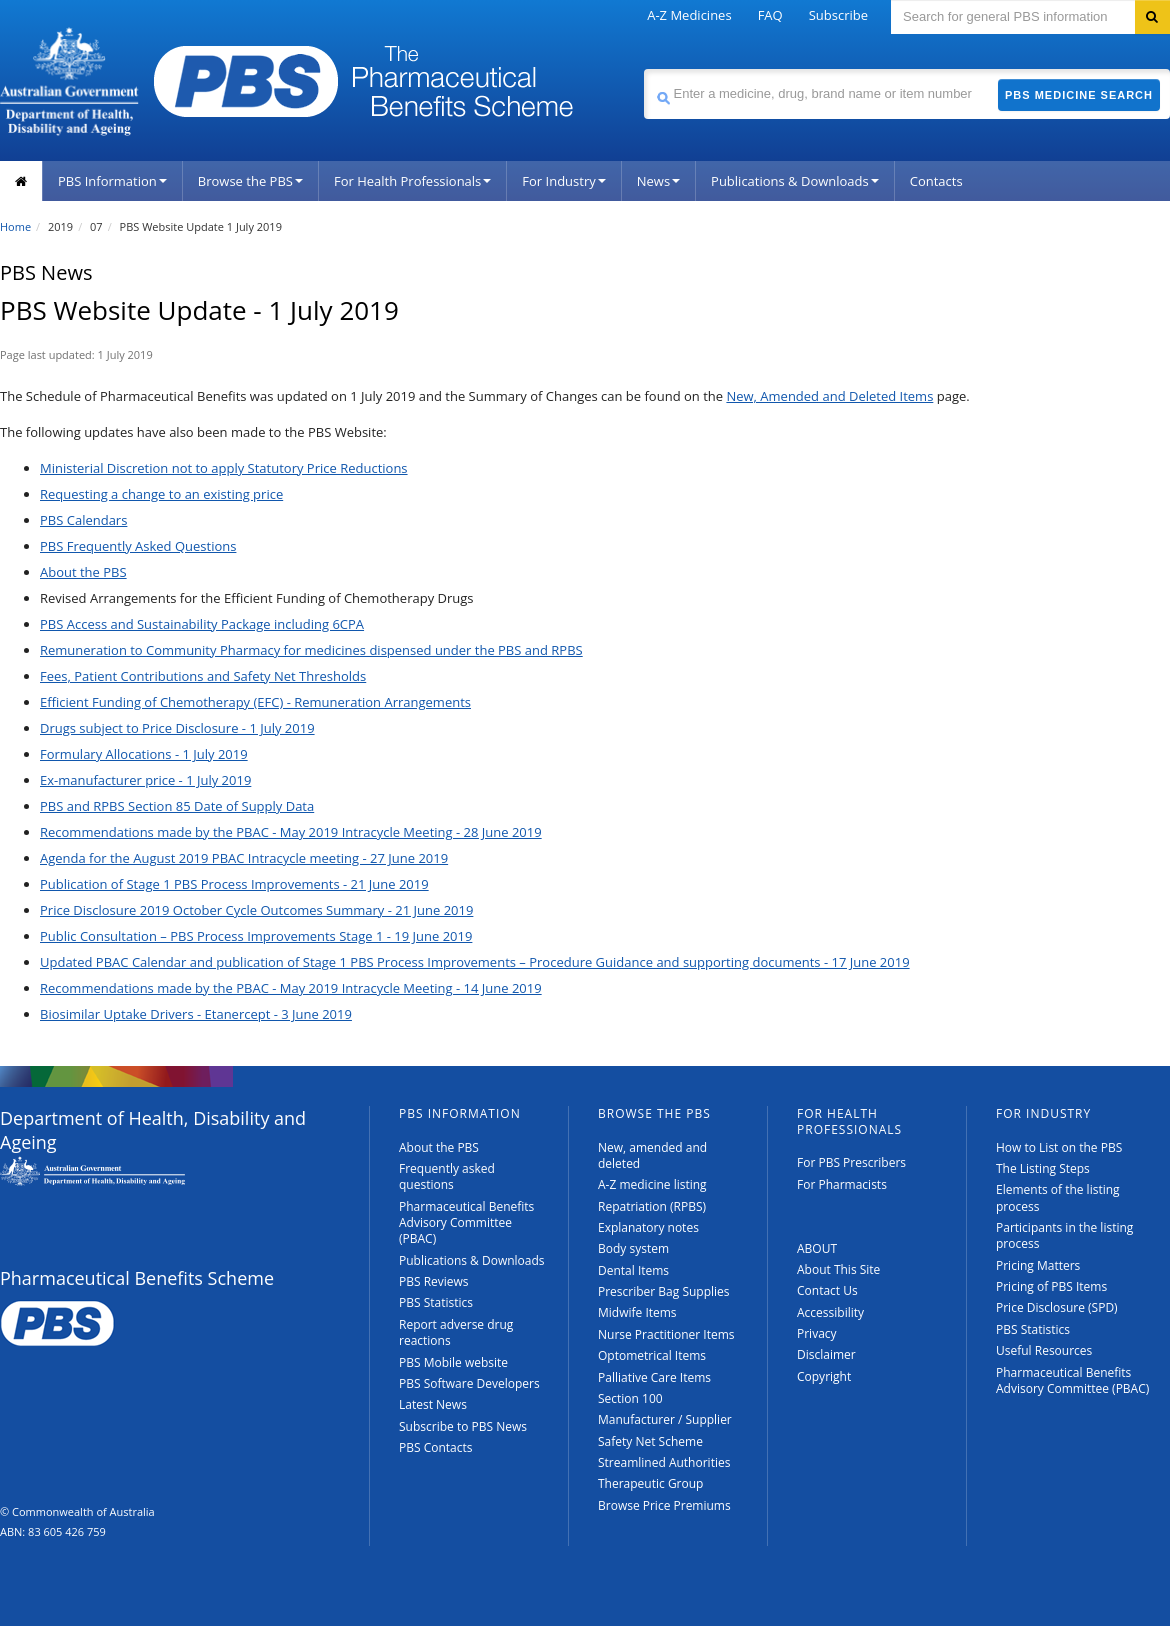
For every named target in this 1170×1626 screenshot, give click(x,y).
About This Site (838, 1269)
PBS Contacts (436, 1447)
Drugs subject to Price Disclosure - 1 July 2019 (177, 728)
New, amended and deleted (652, 1155)
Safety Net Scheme (650, 1441)
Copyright (824, 1376)
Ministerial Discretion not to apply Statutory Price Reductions (224, 468)
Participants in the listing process (1064, 1235)
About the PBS (83, 572)
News (658, 181)
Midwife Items (637, 1312)
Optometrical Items (652, 1355)
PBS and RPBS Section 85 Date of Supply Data (177, 806)
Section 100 (630, 1398)
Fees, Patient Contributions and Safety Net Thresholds (203, 676)
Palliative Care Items (654, 1377)
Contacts (936, 181)
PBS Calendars (83, 520)
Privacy (817, 1333)
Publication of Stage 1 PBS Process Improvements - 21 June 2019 (234, 884)
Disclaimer (826, 1354)
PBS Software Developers (469, 1383)
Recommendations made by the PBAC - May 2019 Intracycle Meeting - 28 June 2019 (291, 832)
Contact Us (827, 1290)
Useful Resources (1044, 1350)
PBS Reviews (434, 1281)
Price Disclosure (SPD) (1057, 1307)
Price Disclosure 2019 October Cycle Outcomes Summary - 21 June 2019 (256, 910)
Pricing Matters (1038, 1265)
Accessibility (830, 1312)
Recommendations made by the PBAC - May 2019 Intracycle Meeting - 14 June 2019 (291, 988)
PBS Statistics (436, 1302)
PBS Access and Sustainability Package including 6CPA (202, 624)
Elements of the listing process (1058, 1197)
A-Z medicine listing (652, 1184)
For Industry (563, 181)
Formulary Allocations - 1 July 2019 (144, 754)
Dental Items (633, 1270)
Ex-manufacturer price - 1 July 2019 (145, 780)
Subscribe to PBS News (463, 1426)
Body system (633, 1248)
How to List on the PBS (1059, 1147)
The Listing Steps (1043, 1168)
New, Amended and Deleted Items (829, 396)
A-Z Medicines (689, 15)
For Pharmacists (842, 1184)
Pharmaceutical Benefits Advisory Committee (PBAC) (466, 1223)
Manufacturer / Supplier (665, 1419)
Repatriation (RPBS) (652, 1206)
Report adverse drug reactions (456, 1332)
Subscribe (838, 15)
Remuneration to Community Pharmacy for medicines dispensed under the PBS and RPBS (311, 650)
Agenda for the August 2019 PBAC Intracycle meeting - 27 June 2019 (244, 858)
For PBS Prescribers (851, 1162)
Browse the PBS (250, 181)
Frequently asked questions (447, 1176)
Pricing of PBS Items (1051, 1286)
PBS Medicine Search (1079, 95)
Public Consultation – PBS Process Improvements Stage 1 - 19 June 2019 (256, 936)
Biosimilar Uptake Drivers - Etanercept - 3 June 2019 (196, 1014)
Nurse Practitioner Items (666, 1334)
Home (15, 226)
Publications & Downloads (795, 181)
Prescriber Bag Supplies (664, 1291)
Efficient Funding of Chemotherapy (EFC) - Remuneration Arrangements (255, 702)
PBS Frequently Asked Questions (138, 546)
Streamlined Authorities (664, 1462)
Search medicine (643, 68)
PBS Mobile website (453, 1362)
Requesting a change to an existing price (161, 494)
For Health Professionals (412, 181)
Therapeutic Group (650, 1483)
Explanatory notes (648, 1227)
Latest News (433, 1404)
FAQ (770, 15)
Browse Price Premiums (664, 1505)
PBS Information (112, 181)
